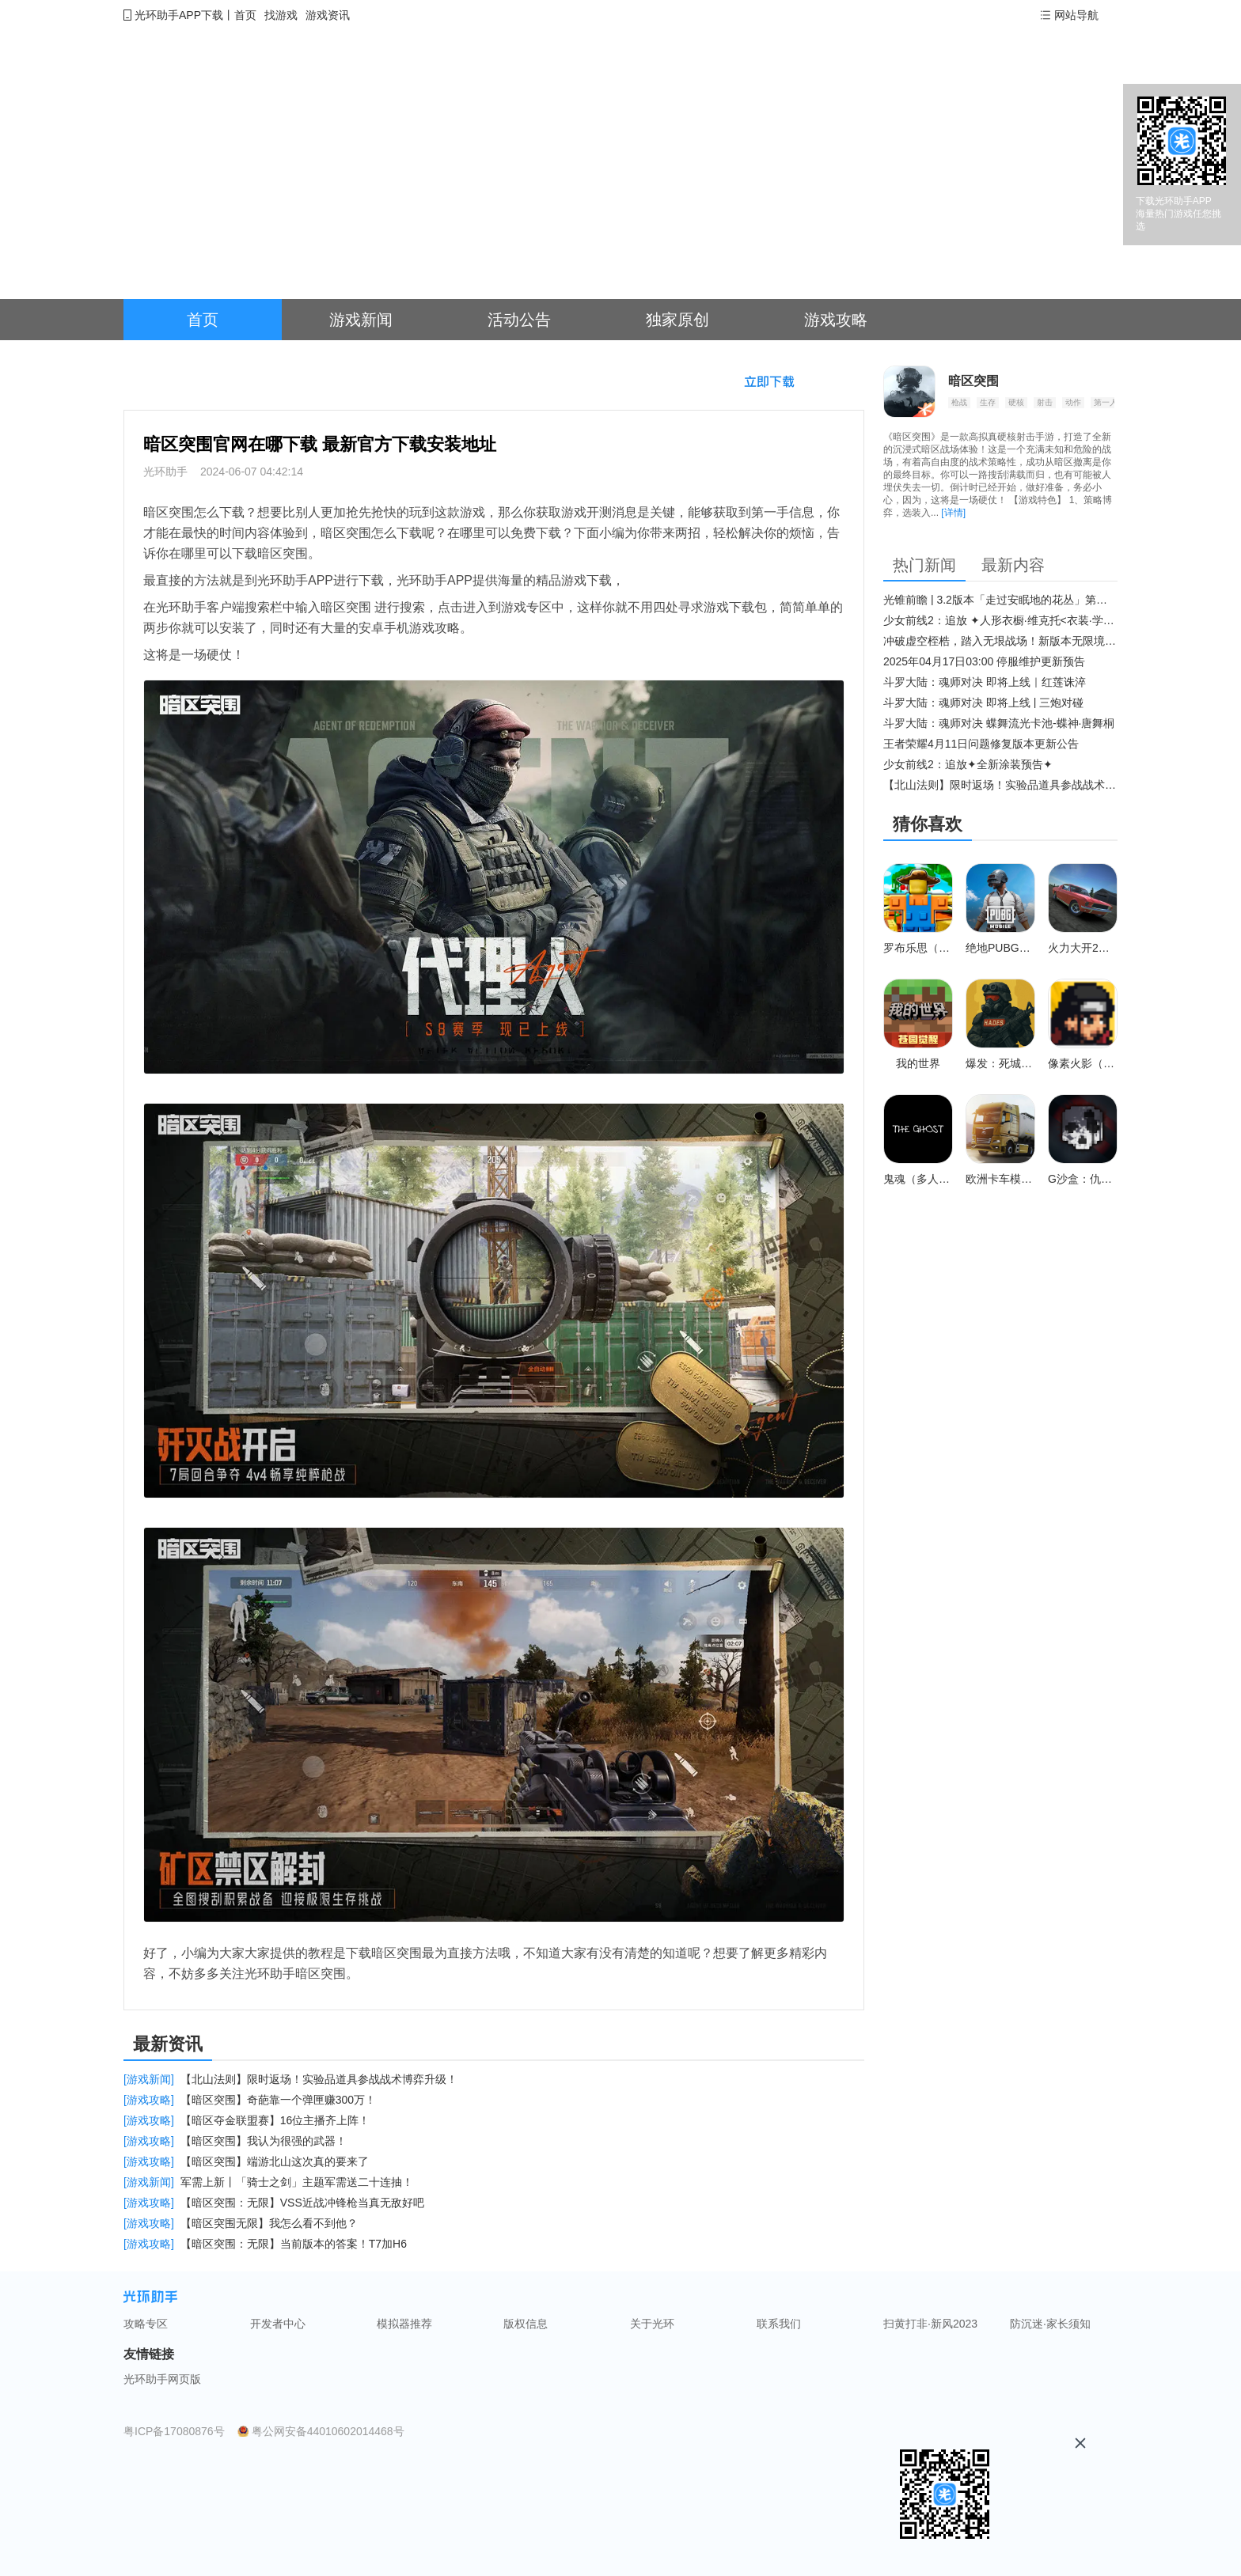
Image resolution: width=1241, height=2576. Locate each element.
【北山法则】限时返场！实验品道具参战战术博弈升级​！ (1000, 784)
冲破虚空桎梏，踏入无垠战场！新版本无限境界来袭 (1000, 640)
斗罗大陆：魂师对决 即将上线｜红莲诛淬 (984, 682)
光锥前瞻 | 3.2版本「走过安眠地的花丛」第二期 (1000, 599)
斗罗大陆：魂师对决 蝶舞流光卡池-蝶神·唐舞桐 (998, 723)
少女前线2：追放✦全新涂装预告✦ (968, 764)
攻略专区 (145, 2323)
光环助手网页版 (162, 2379)
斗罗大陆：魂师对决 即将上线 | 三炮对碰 (983, 702)
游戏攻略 (835, 319)
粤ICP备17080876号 (174, 2431)
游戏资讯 (328, 15)
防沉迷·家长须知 (1050, 2323)
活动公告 (519, 319)
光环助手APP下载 (179, 15)
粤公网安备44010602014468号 (328, 2431)
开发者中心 (278, 2323)
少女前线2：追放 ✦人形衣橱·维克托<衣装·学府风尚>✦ (1000, 620)
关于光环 (652, 2323)
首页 (245, 15)
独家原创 (677, 319)
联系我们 (779, 2323)
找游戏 (281, 15)
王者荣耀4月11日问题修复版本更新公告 (981, 743)
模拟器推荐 (404, 2323)
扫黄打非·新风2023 (930, 2323)
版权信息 (525, 2323)
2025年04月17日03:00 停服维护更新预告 (984, 661)
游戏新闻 (361, 319)
